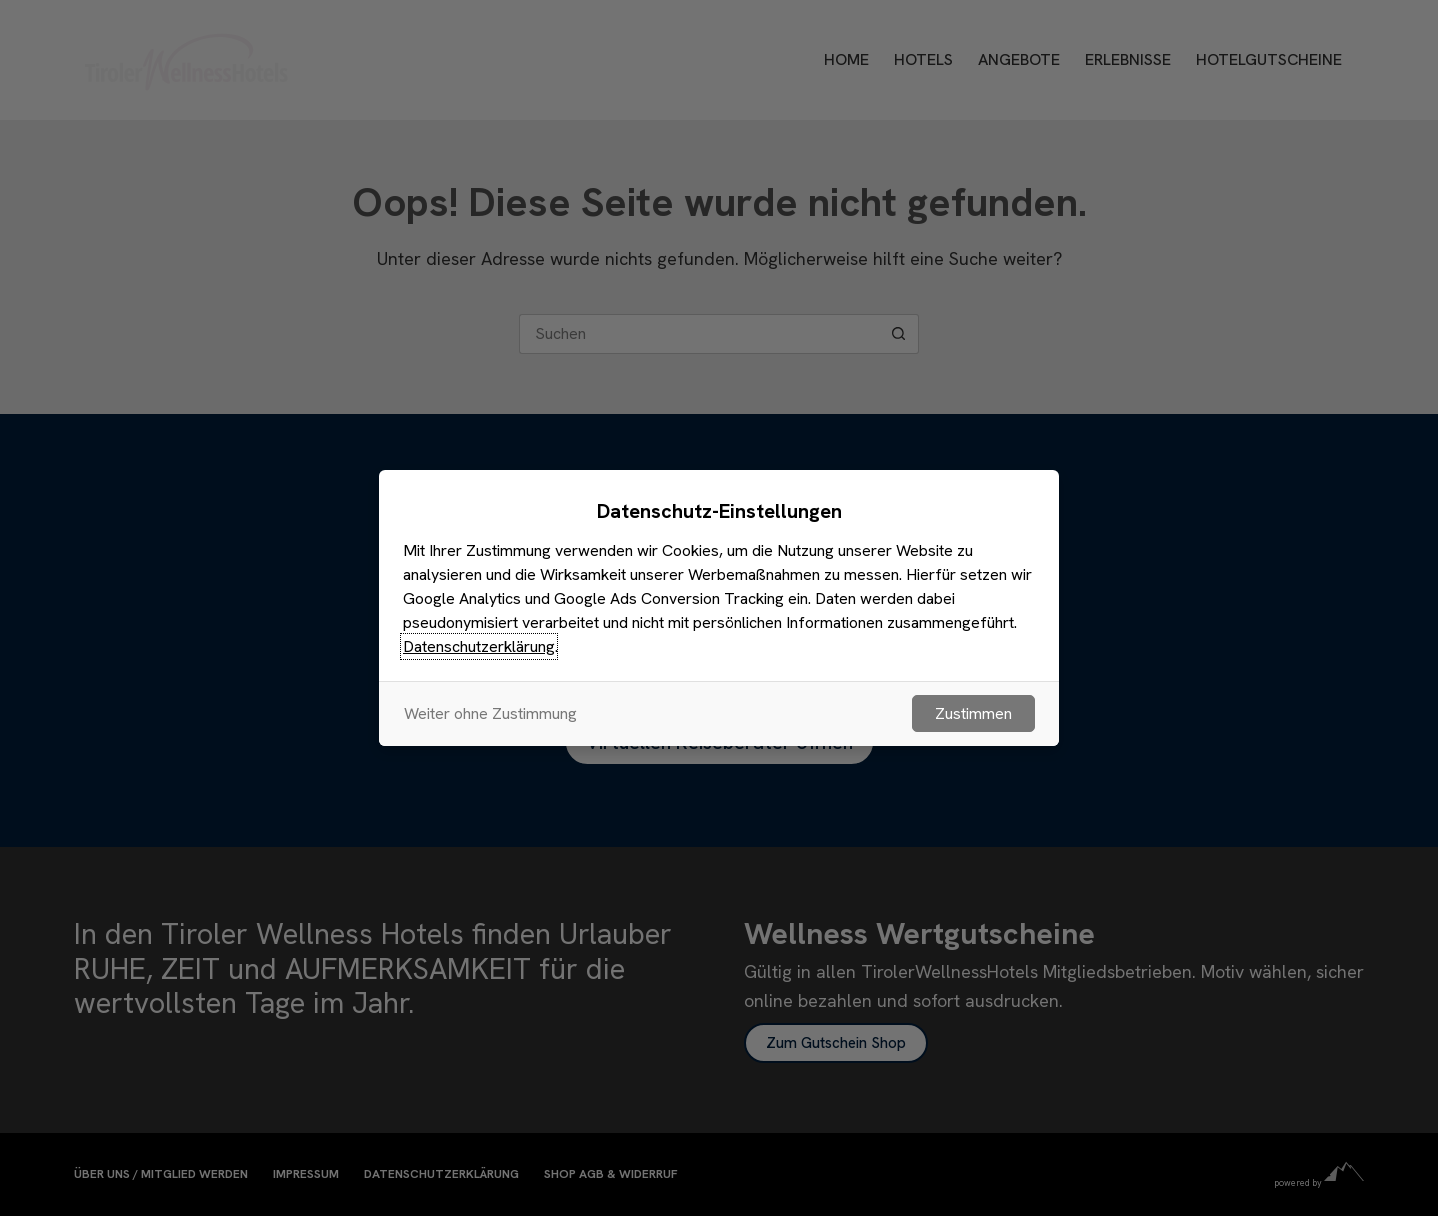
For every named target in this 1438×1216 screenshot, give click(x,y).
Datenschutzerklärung (479, 646)
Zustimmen (973, 713)
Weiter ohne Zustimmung (490, 713)
